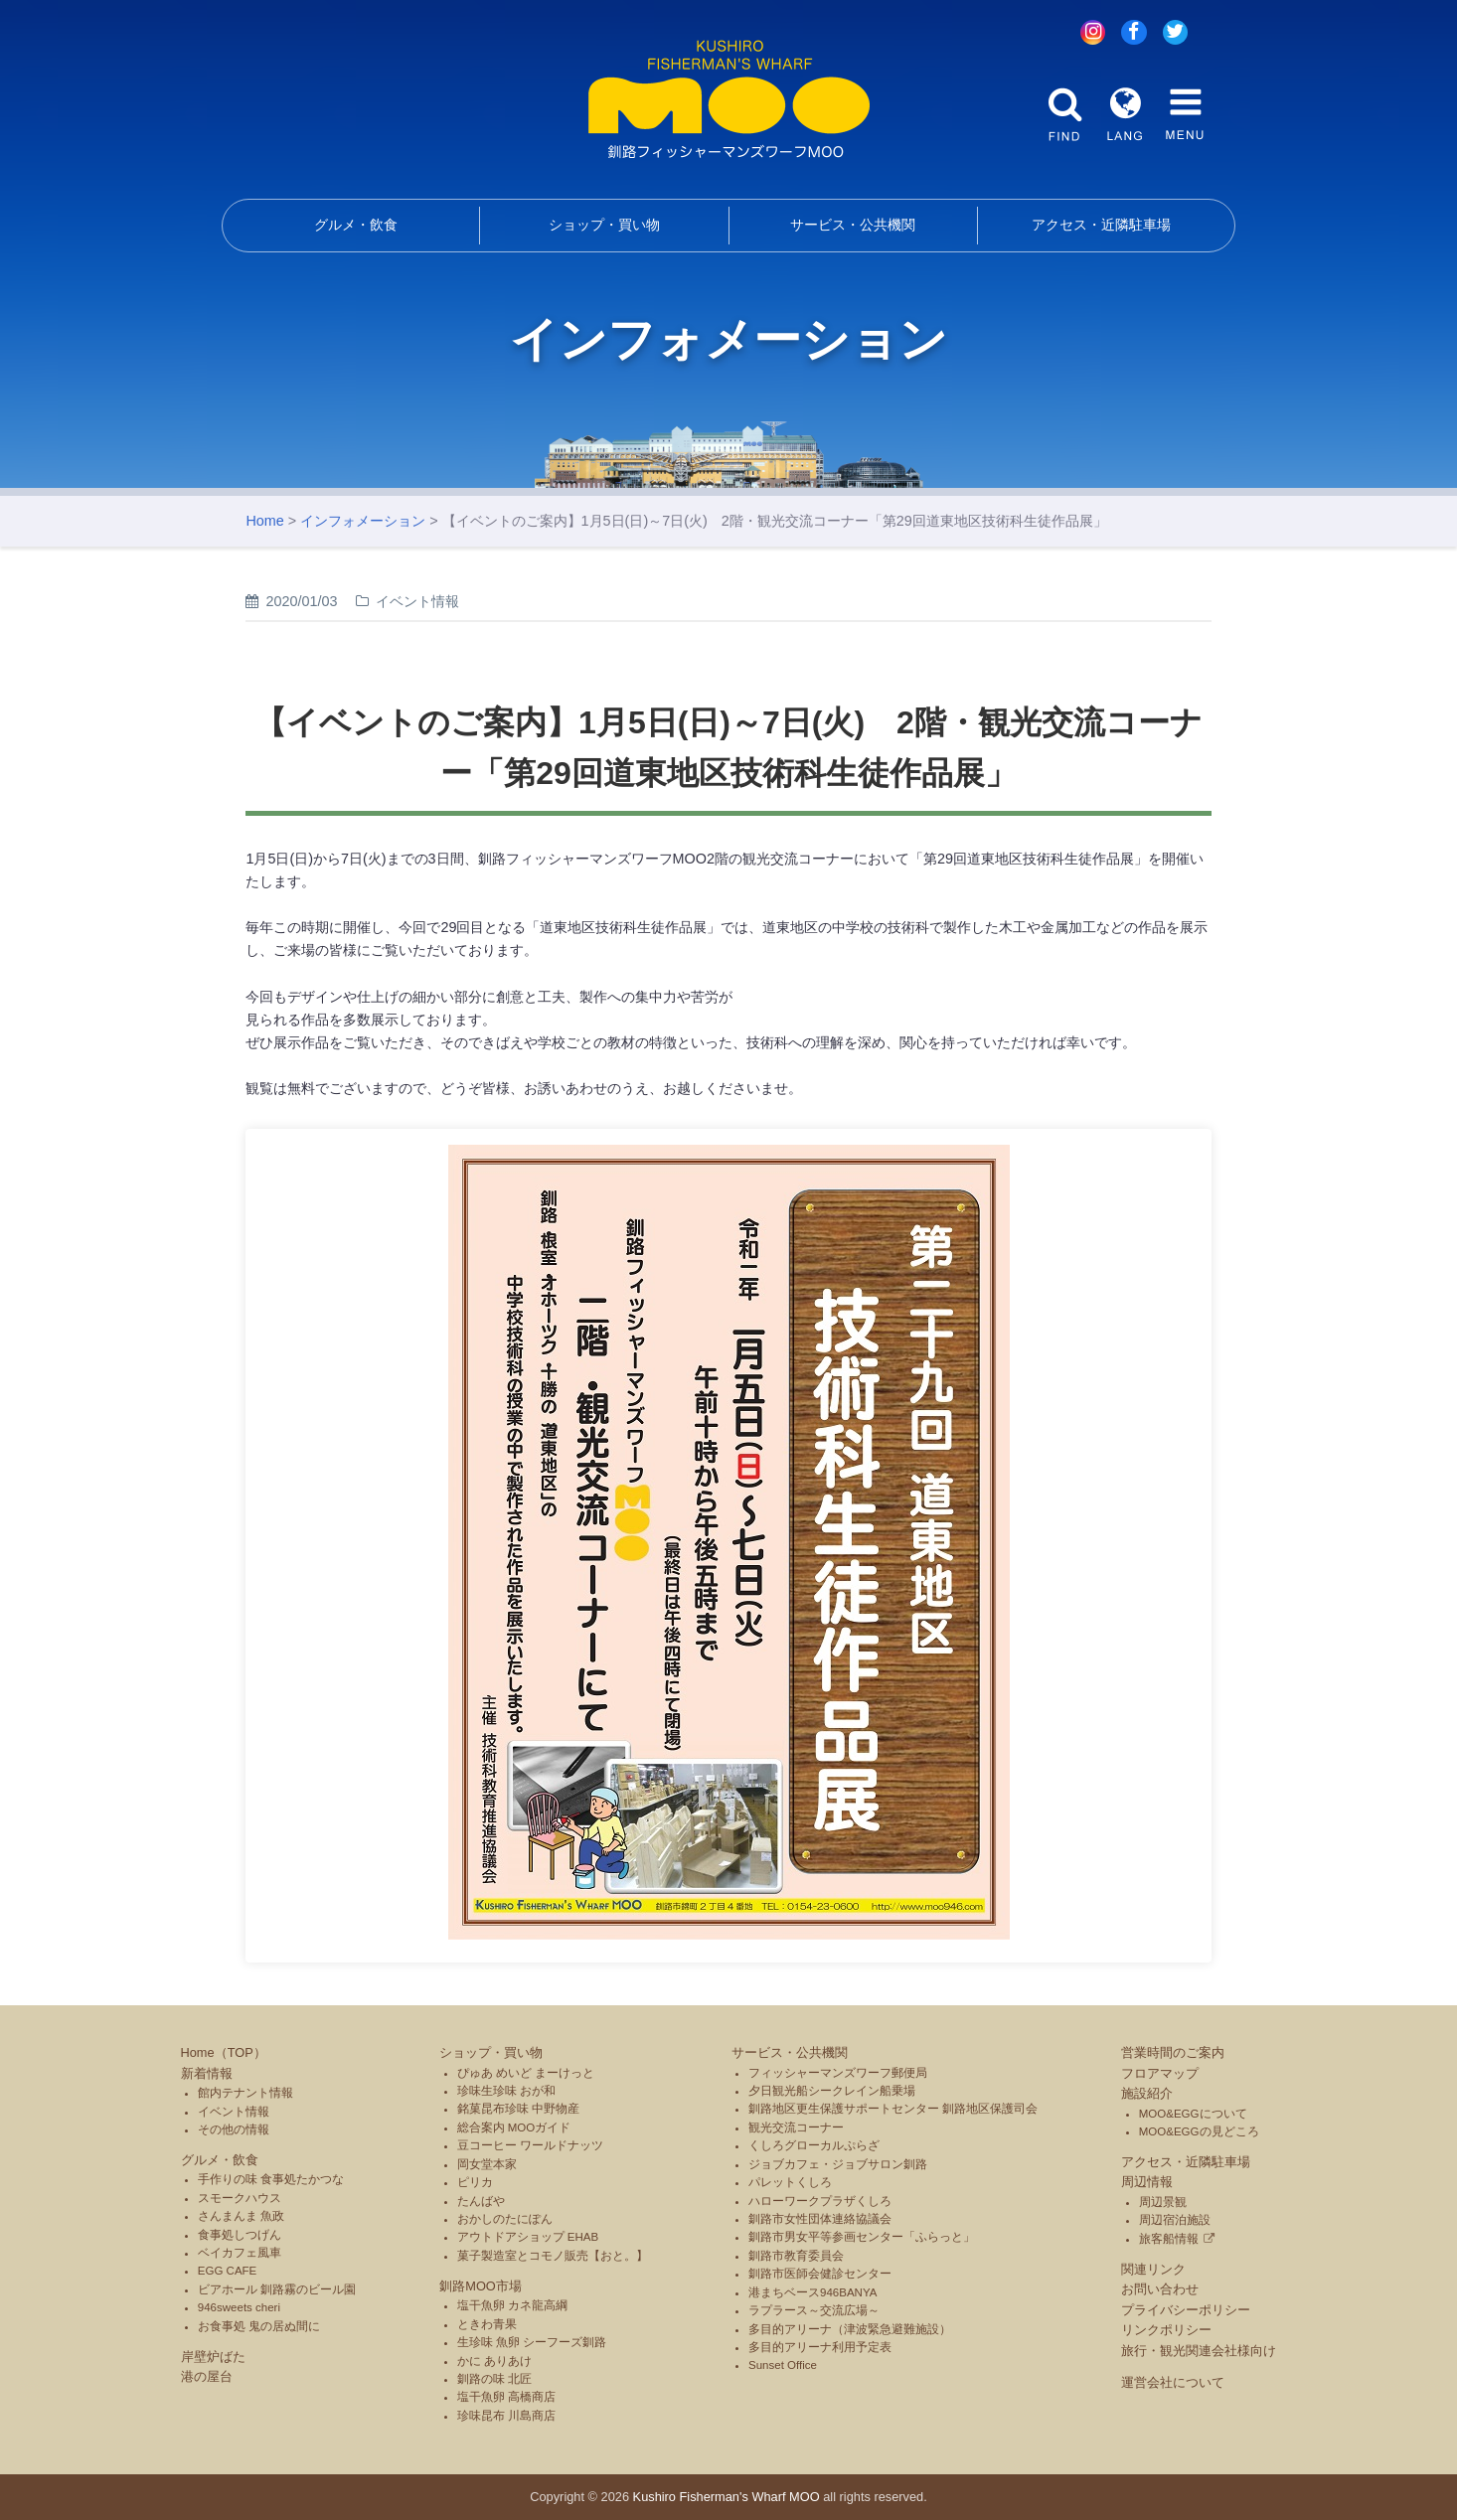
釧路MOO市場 (480, 2286)
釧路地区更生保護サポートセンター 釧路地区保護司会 (893, 2109)
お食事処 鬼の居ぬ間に (259, 2326)
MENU (1184, 114)
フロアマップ (1160, 2073)
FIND (1065, 114)
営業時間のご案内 (1172, 2052)
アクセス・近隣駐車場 (1101, 225)
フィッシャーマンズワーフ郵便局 (837, 2073)
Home (264, 521)
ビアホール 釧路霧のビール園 (277, 2289)
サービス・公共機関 (852, 225)
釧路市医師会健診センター (819, 2274)
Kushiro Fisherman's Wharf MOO (726, 2496)
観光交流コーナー (796, 2127)
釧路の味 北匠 (494, 2379)
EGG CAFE (227, 2271)
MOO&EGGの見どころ (1199, 2131)
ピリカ (475, 2182)
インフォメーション (362, 521)
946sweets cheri (239, 2307)
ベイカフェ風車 (239, 2253)
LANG (1125, 114)
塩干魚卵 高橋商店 (506, 2397)
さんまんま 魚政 (241, 2216)
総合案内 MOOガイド (514, 2127)
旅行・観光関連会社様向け (1198, 2350)
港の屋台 (207, 2376)
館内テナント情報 (245, 2093)
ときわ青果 (487, 2324)
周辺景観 (1163, 2202)
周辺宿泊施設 (1175, 2220)
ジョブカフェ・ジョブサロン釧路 (837, 2164)
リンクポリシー (1166, 2329)
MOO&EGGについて (1193, 2114)
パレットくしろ (790, 2182)
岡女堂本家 (487, 2164)
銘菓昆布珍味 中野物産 (518, 2109)
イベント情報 (233, 2112)
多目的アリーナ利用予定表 (819, 2347)
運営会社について (1172, 2382)
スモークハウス (239, 2198)
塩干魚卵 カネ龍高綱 (512, 2305)
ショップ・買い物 (604, 225)
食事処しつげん (239, 2235)
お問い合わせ (1160, 2289)
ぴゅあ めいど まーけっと (525, 2073)
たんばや (481, 2201)
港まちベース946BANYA (812, 2292)
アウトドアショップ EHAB (528, 2237)
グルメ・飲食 (356, 225)
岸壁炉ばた (213, 2356)
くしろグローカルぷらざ (814, 2145)
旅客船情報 (1169, 2239)
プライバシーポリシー (1185, 2309)
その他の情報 (233, 2129)
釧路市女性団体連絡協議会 (819, 2219)
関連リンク (1153, 2269)
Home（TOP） (223, 2052)
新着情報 (207, 2073)
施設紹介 (1147, 2093)
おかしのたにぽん (505, 2219)
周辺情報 (1147, 2181)
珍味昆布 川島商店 (506, 2416)
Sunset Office (782, 2365)
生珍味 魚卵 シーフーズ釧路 (531, 2342)
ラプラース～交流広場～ (814, 2310)
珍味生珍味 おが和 (506, 2091)
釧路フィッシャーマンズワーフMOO (729, 99)
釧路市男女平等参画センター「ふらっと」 (861, 2237)
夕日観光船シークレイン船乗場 (831, 2091)
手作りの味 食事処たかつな (271, 2179)
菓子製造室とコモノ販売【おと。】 (552, 2256)
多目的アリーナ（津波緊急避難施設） (849, 2329)
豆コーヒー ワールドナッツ (530, 2145)
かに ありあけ (494, 2361)
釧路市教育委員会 (796, 2256)
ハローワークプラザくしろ (819, 2201)
